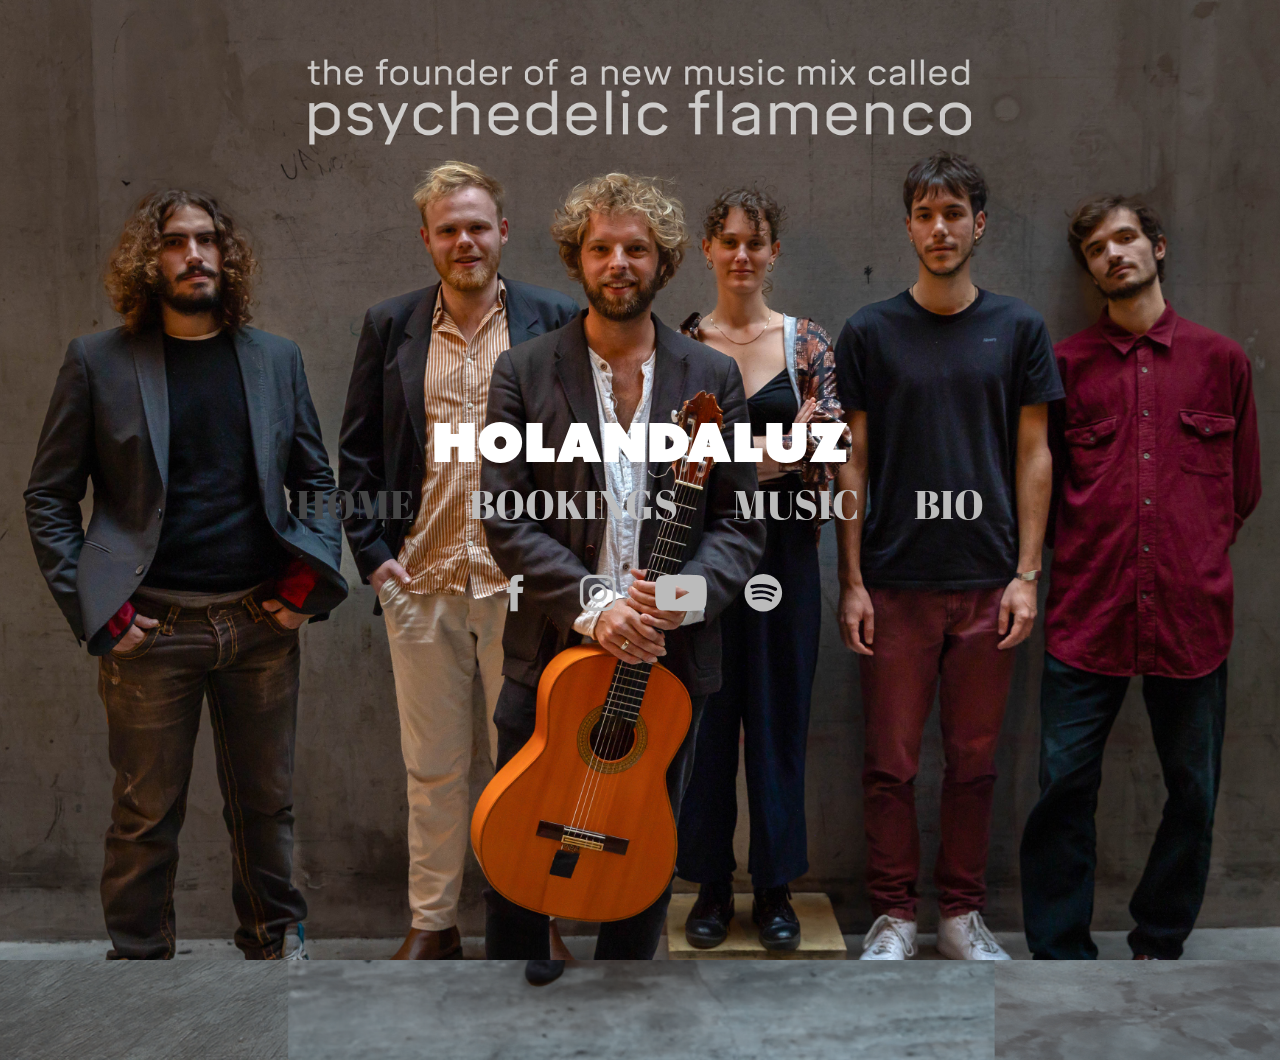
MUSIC (796, 504)
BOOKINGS (573, 504)
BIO (949, 504)
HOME (355, 504)
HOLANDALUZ (640, 441)
